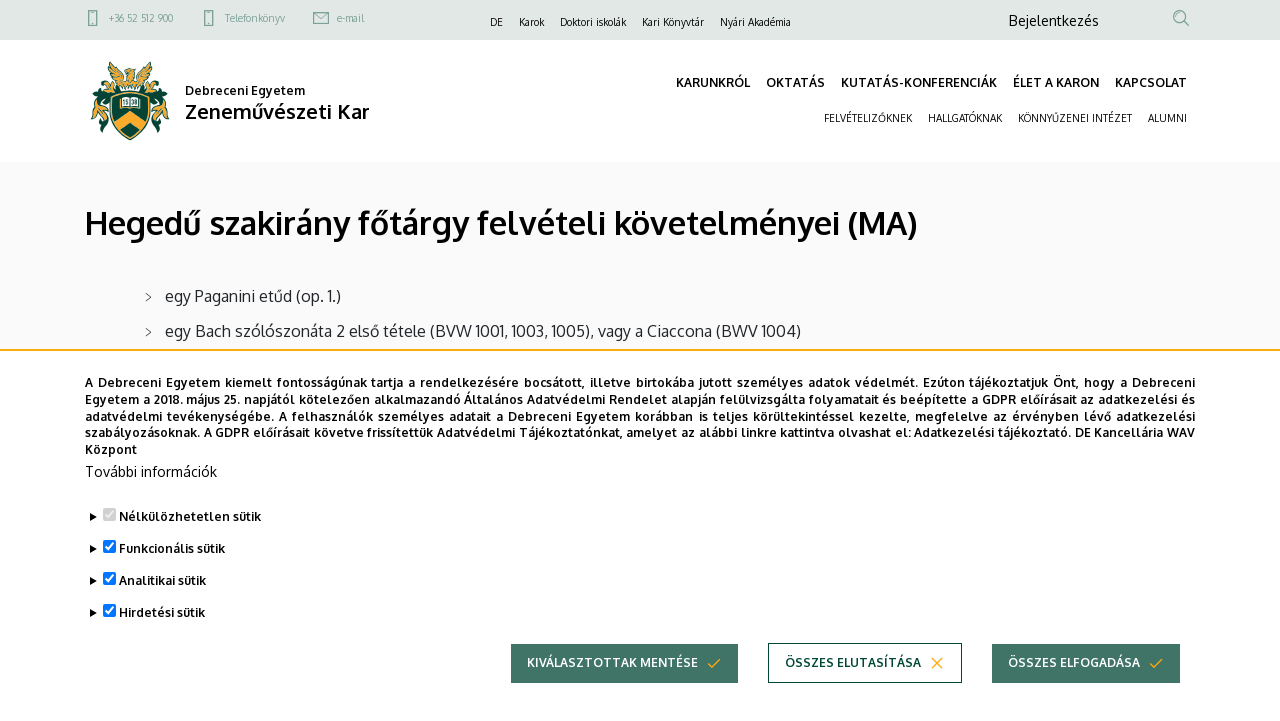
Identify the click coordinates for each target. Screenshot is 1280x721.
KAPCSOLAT (1151, 82)
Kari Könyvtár (673, 22)
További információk (151, 496)
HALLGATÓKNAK (965, 118)
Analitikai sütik (162, 605)
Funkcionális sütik (172, 573)
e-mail (350, 18)
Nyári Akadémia (755, 22)
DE (496, 22)
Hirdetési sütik (162, 637)
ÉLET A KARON (1056, 82)
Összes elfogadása (1074, 687)
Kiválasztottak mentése (612, 687)
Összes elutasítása (853, 687)
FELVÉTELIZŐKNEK (868, 118)
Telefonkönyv (255, 18)
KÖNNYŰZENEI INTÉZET (1075, 118)
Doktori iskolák (593, 22)
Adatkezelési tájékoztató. (992, 457)
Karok (531, 22)
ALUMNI (1167, 118)
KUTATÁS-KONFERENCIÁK (919, 82)
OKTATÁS (795, 82)
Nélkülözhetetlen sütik (190, 541)
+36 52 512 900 (141, 18)
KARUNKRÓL (713, 82)
